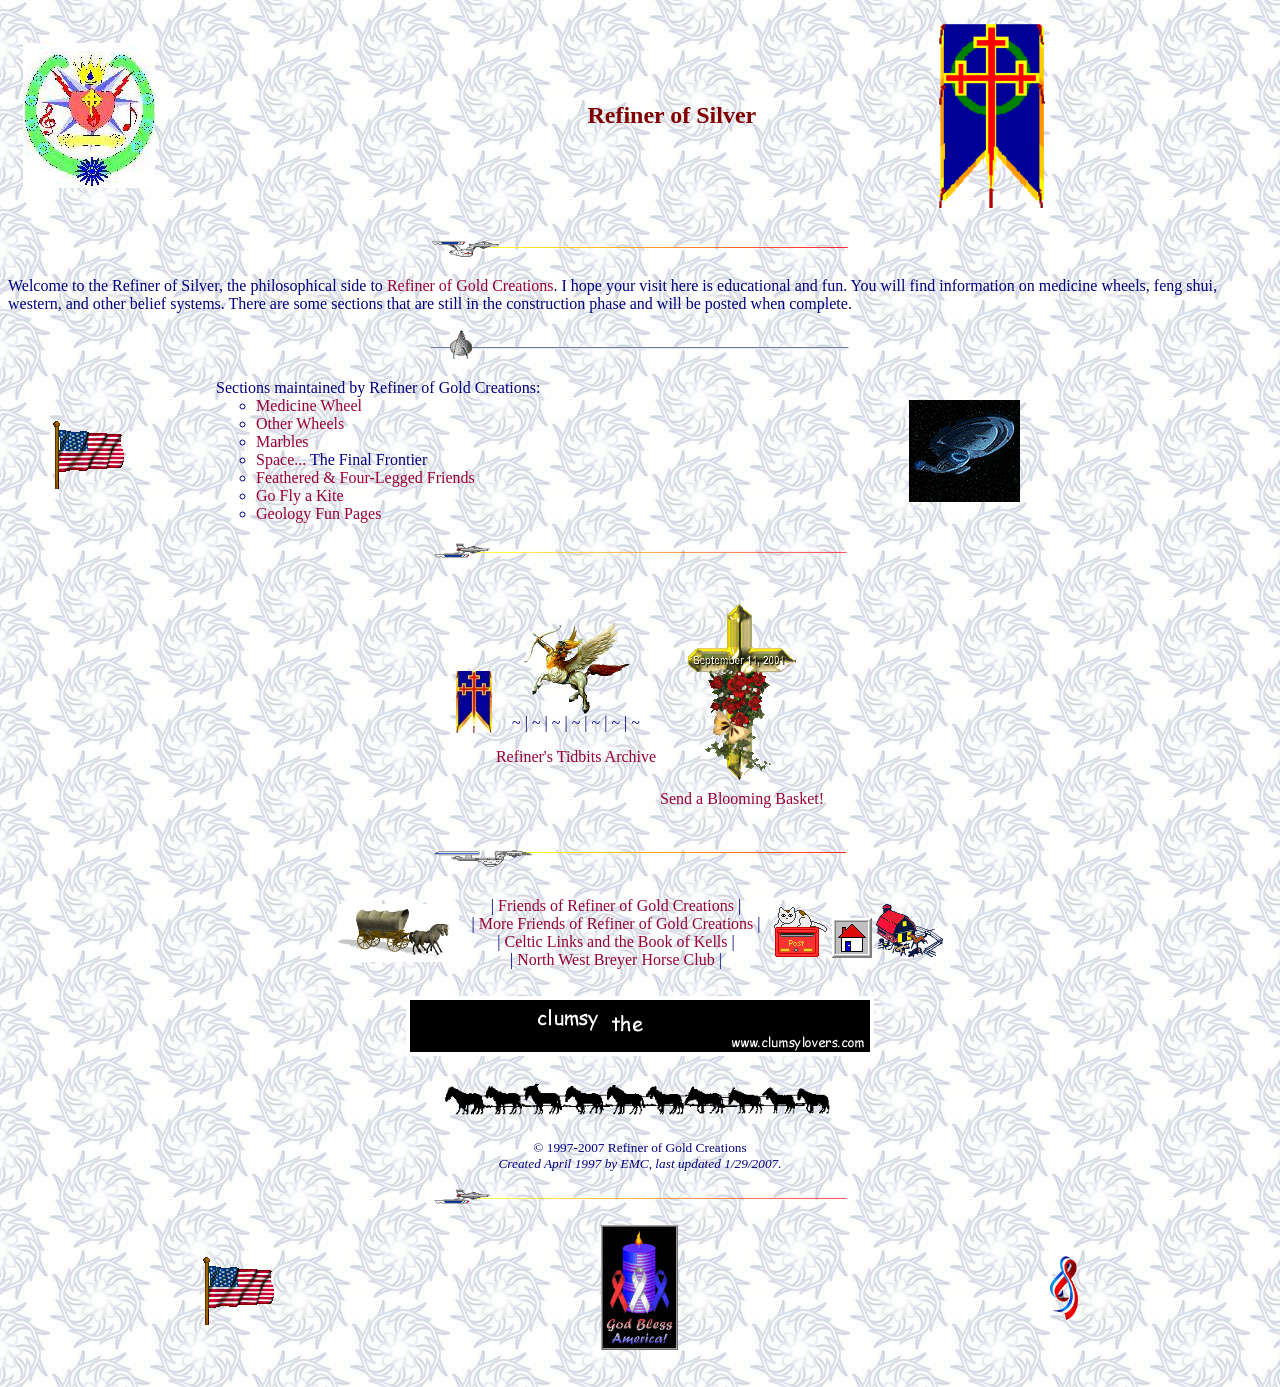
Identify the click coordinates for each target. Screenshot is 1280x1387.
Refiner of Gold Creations (470, 285)
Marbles (282, 441)
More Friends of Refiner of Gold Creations (616, 923)
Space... (281, 459)
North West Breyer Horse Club (616, 959)
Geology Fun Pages (318, 513)
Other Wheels (300, 423)
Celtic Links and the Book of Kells (615, 941)
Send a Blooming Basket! (742, 791)
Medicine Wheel (309, 405)
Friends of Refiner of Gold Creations (616, 905)
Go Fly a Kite (300, 495)
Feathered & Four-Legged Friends (365, 477)
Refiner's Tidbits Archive (576, 756)
